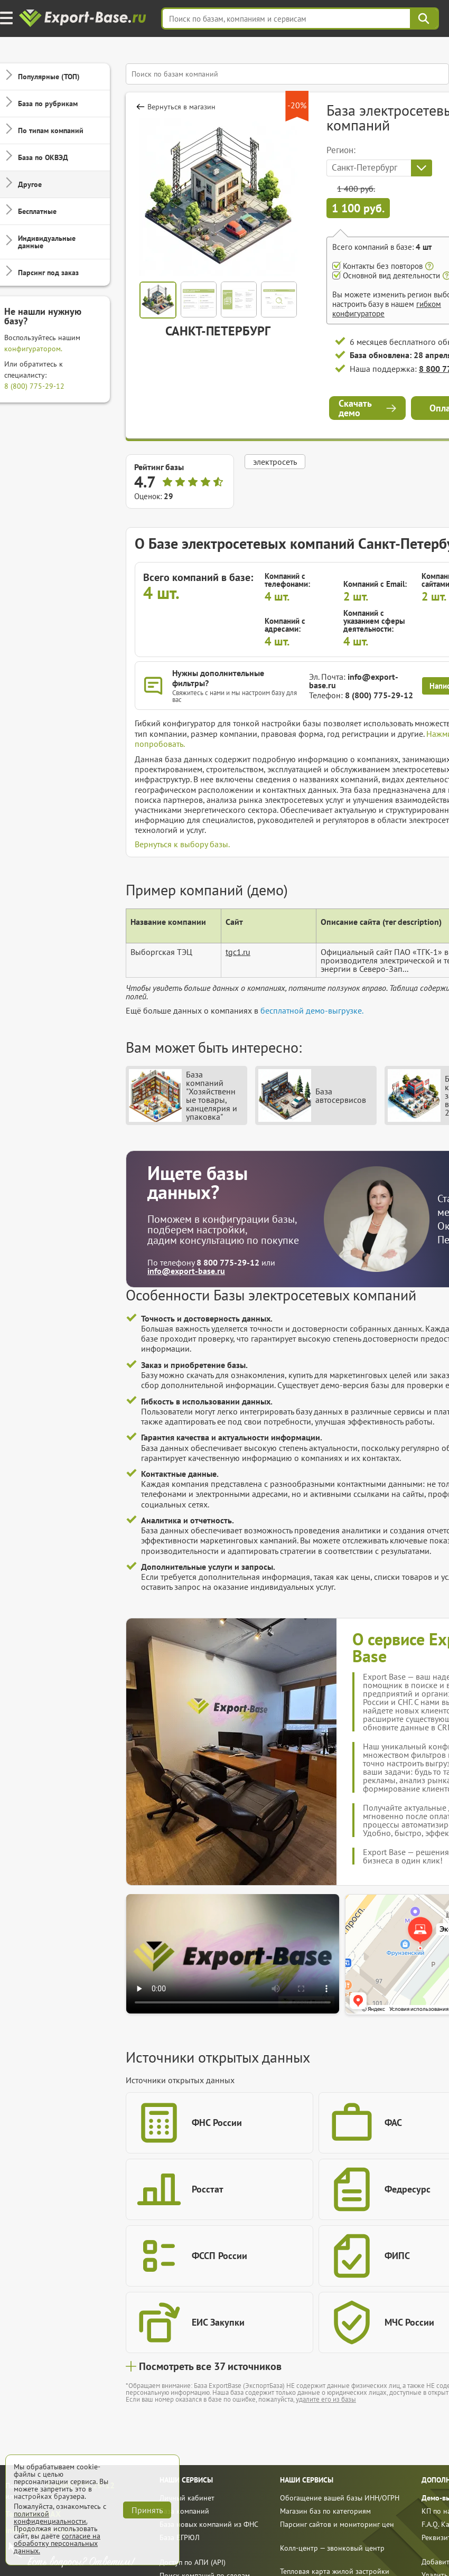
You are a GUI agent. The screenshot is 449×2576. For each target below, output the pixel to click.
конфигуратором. (33, 348)
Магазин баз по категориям (325, 2511)
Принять (147, 2510)
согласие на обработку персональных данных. (57, 2543)
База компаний (184, 2511)
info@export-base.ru (353, 680)
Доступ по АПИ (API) (193, 2562)
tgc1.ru (238, 952)
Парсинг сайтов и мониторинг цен (337, 2524)
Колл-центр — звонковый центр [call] (332, 2548)
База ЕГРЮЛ (180, 2537)
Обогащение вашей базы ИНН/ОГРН (339, 2498)
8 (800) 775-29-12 (34, 386)
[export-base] (83, 19)
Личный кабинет (187, 2498)
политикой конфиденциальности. (50, 2517)
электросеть (275, 461)
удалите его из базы (326, 2399)
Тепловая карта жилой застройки (334, 2571)
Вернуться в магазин (181, 106)
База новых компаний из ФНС (209, 2524)
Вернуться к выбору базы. (182, 844)
